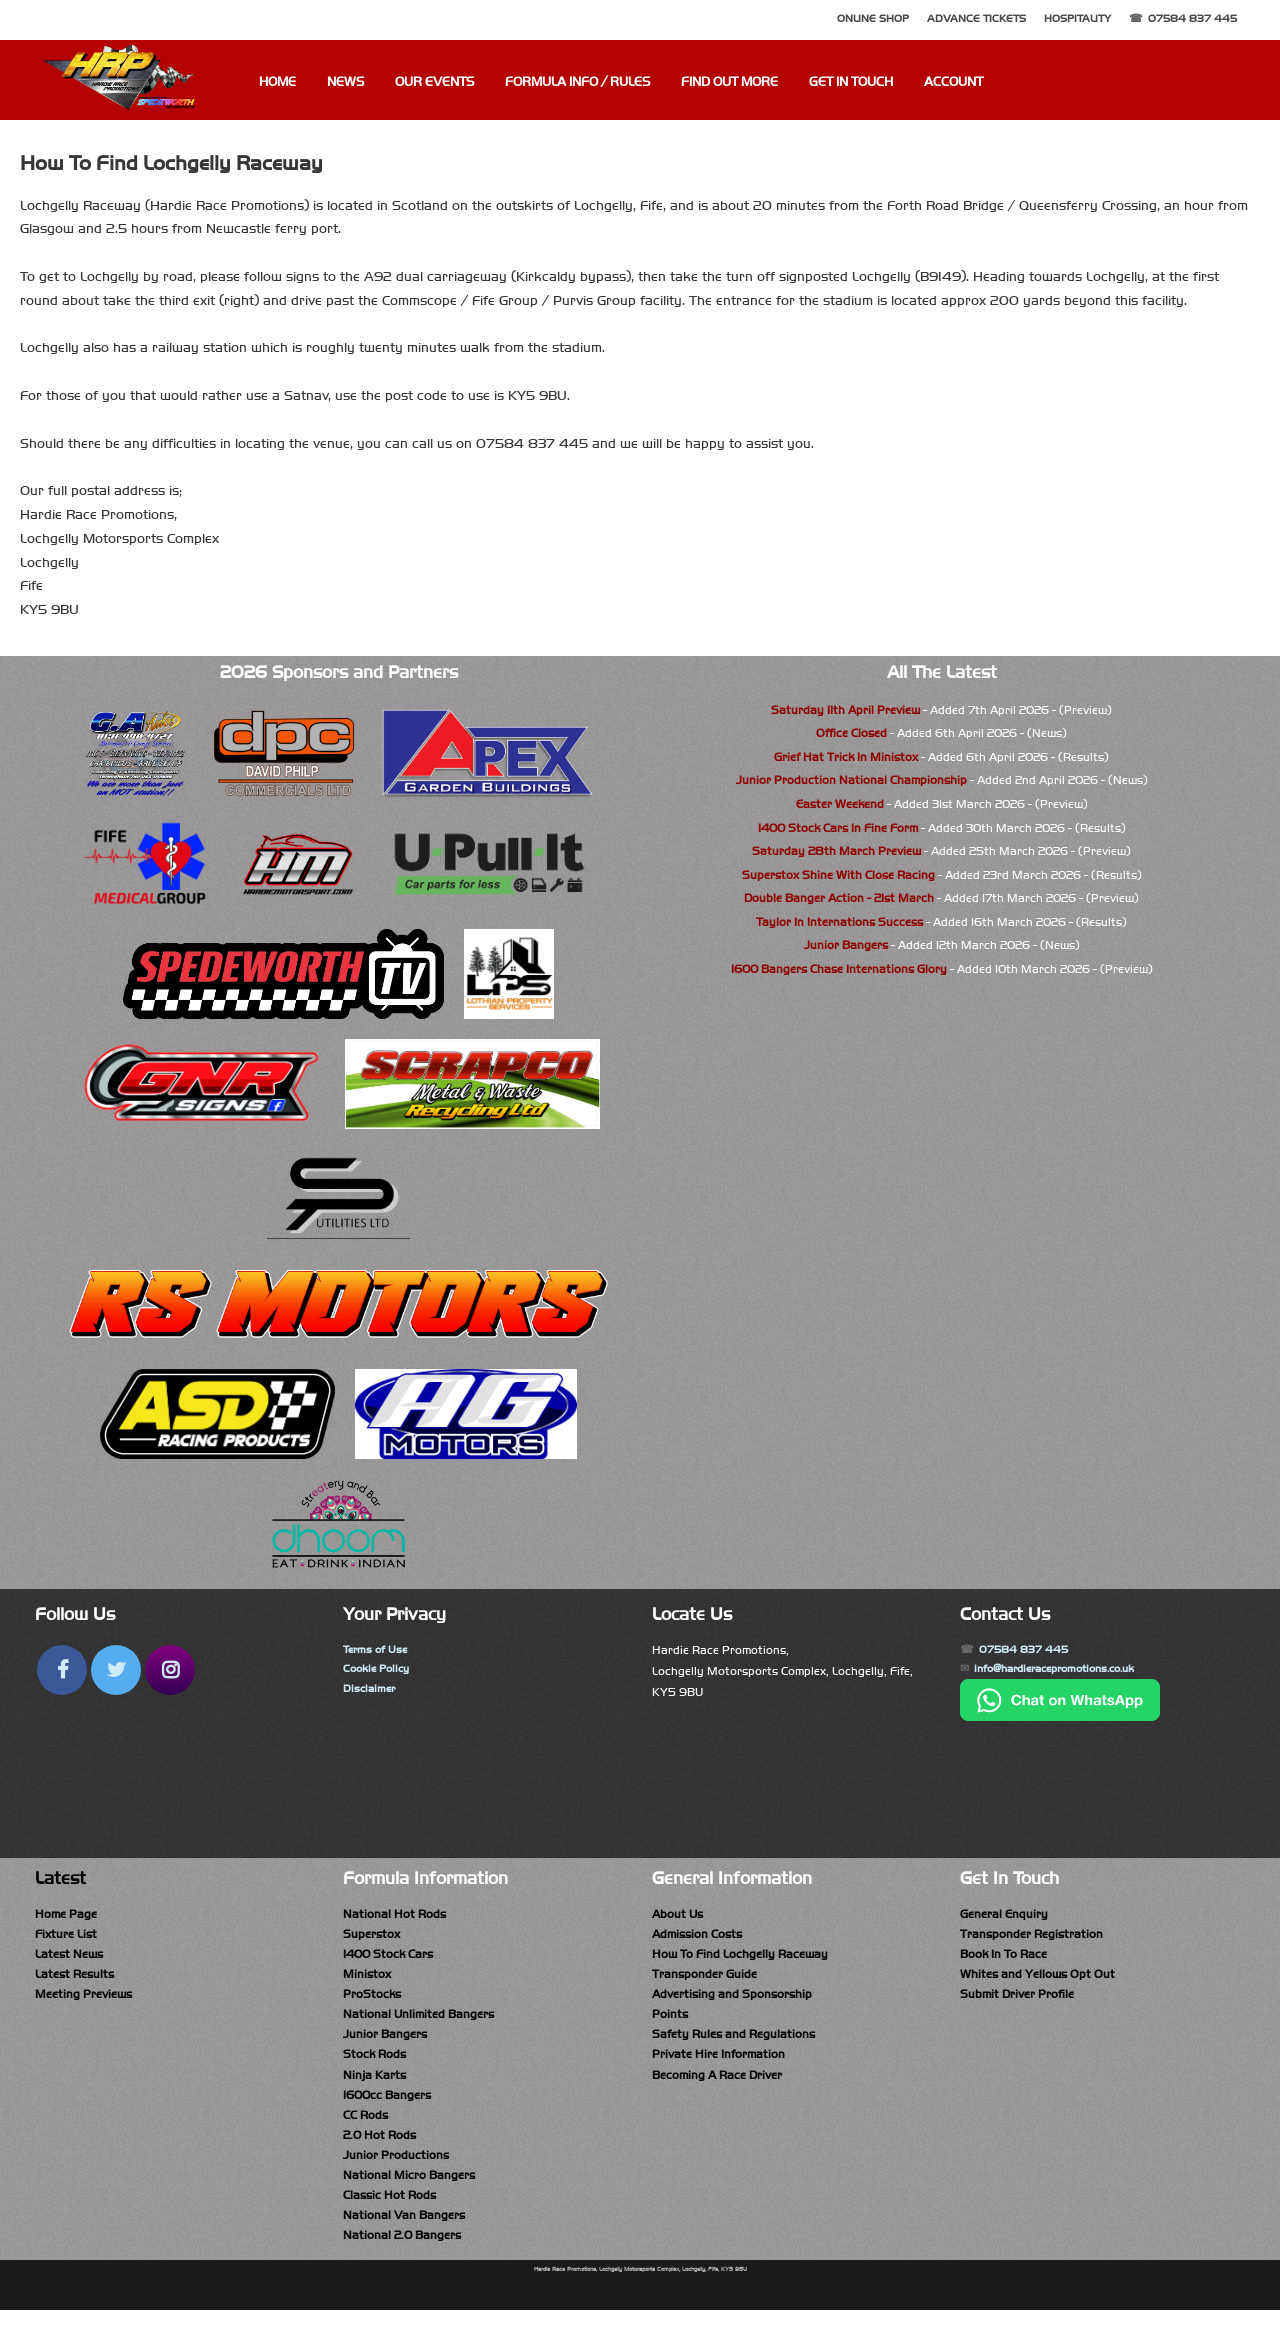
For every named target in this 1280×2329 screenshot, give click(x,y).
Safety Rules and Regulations (733, 2041)
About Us (677, 1914)
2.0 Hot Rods (379, 2147)
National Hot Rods (394, 1914)
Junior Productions (396, 2168)
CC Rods (365, 2126)
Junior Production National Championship (851, 780)
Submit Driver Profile (1017, 1999)
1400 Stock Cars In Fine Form (838, 828)
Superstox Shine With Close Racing (838, 875)
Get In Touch (851, 82)
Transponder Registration (1031, 1935)
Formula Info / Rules (577, 82)
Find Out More (729, 82)
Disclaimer (371, 1692)
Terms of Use (377, 1650)
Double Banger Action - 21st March (839, 898)
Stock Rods (374, 2062)
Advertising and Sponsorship (732, 1999)
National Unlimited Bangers (418, 2020)
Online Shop (873, 18)
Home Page (66, 1914)
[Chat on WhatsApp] (1060, 1720)
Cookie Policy (379, 1671)
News (345, 82)
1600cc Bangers (387, 2104)
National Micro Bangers (409, 2189)
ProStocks (372, 1999)
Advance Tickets (976, 18)
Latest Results (74, 1977)
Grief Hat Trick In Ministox (846, 757)
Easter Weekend (840, 804)
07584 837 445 (1192, 18)
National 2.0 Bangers (402, 2253)
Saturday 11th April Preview (845, 710)
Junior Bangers (846, 945)
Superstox (371, 1935)
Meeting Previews (83, 1999)
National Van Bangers (404, 2231)
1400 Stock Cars (388, 1956)
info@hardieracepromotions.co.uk (1068, 1671)
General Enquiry (1004, 1914)
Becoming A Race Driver (717, 2083)
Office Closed (851, 733)
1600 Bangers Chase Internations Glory (839, 969)
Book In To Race (1003, 1956)
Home (277, 82)
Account (953, 82)
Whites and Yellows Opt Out (1037, 1977)
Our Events (434, 82)
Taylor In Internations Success (839, 922)
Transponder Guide (704, 1977)
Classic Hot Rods (389, 2210)
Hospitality (1077, 18)
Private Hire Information (718, 2062)
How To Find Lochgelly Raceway (740, 1956)
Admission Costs (697, 1935)
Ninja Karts (374, 2083)
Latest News (69, 1956)
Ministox (367, 1977)
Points (670, 2020)
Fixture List (66, 1935)
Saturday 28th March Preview (836, 851)
